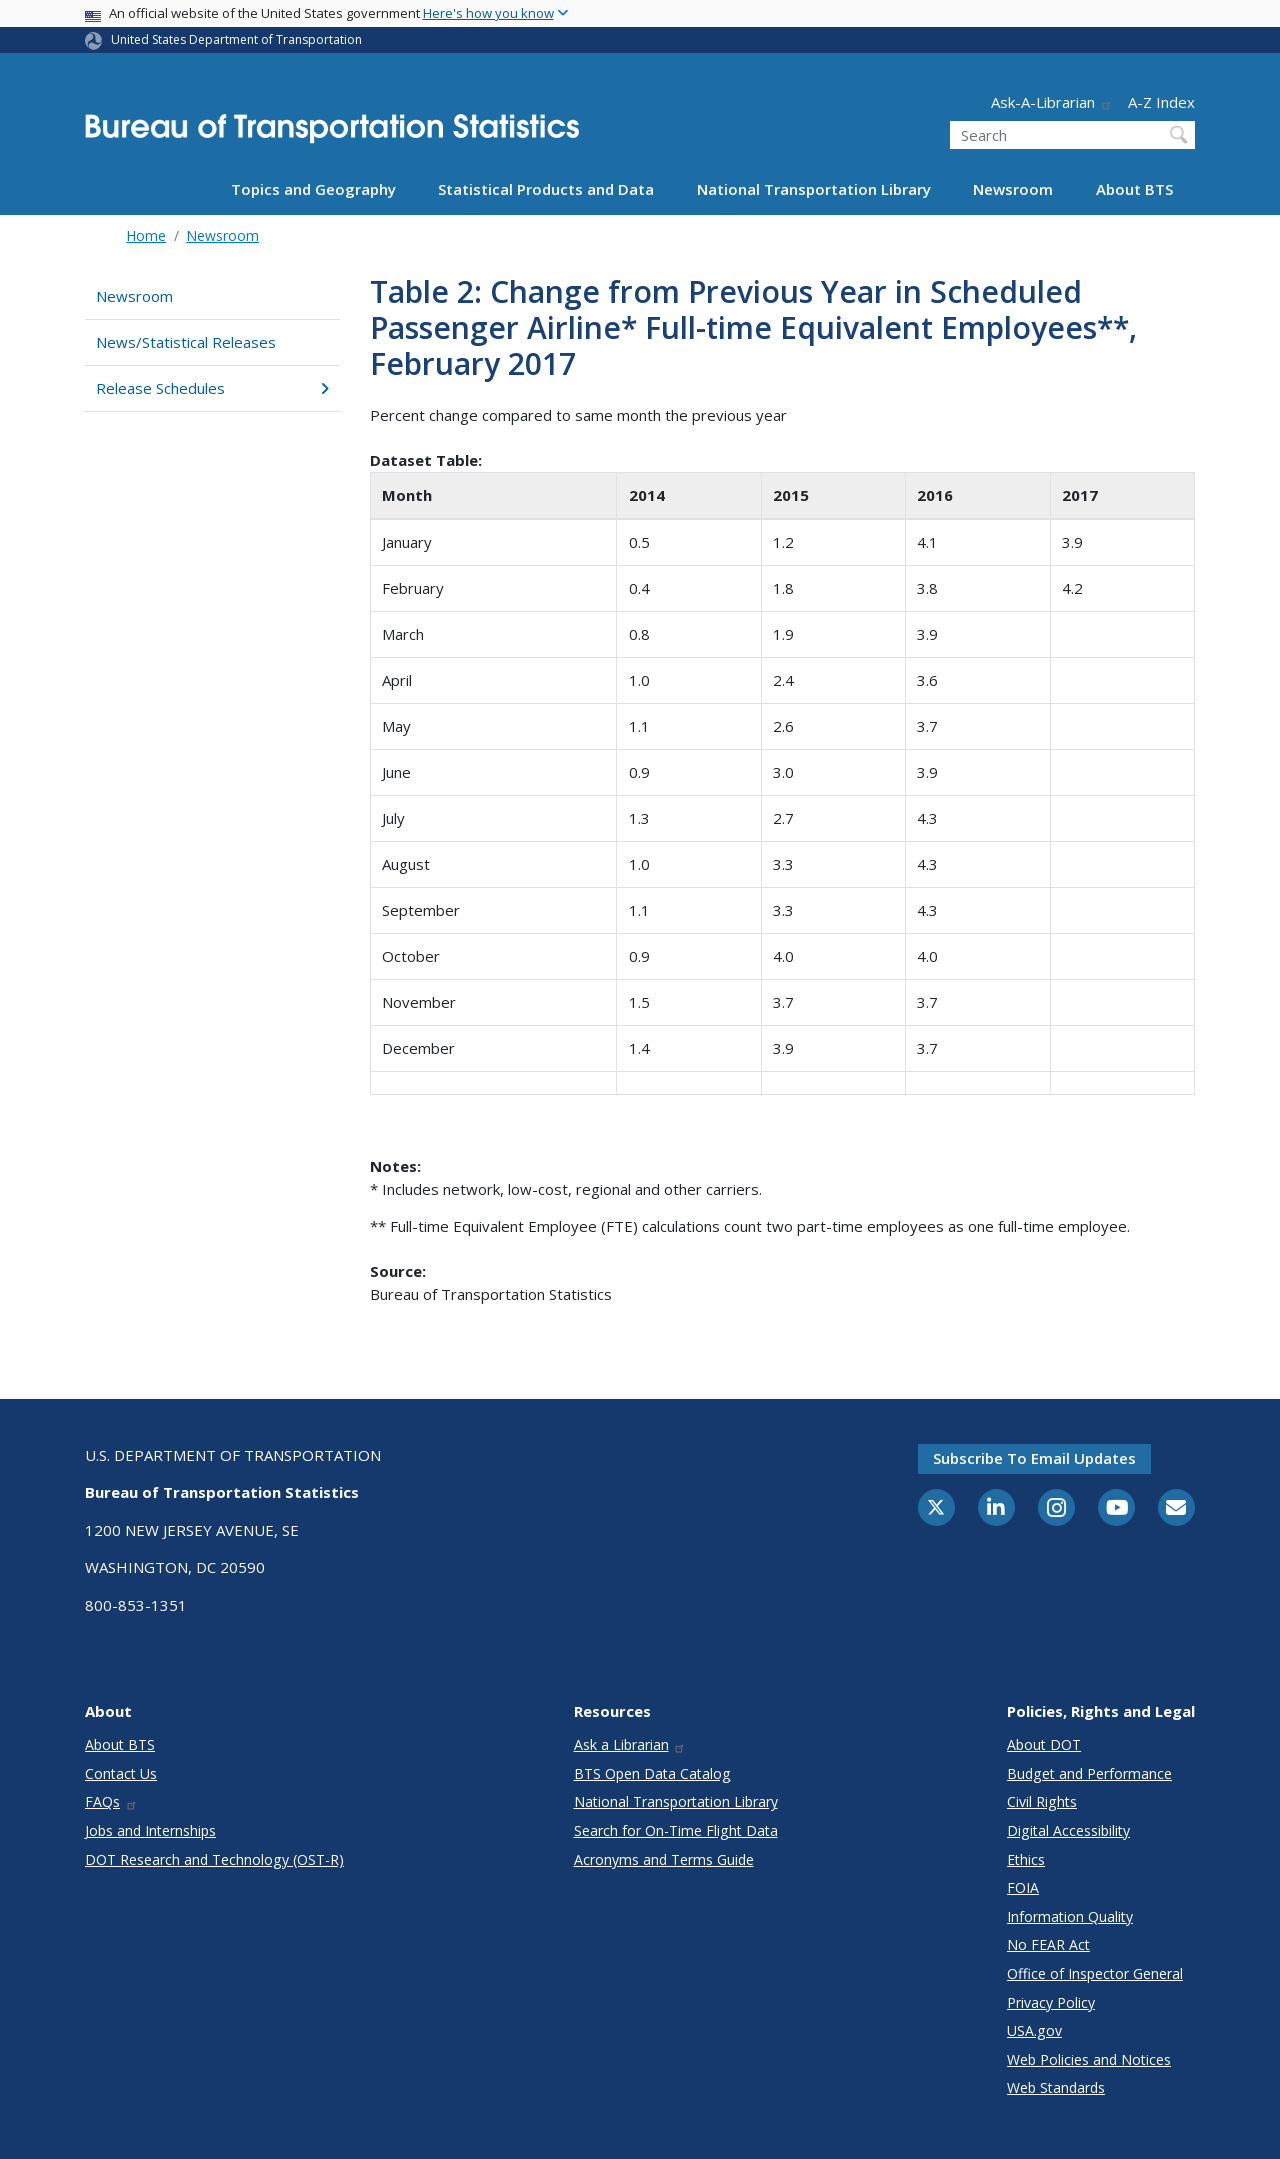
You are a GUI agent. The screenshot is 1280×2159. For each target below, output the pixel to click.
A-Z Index (1161, 102)
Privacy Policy (1051, 2002)
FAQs (111, 1801)
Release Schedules (212, 388)
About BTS (1134, 189)
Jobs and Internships (150, 1830)
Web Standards (1056, 2087)
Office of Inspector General (1095, 1973)
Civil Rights (1042, 1801)
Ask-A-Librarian (1052, 102)
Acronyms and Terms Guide (664, 1859)
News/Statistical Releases (186, 342)
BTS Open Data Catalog (652, 1773)
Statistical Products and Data (546, 189)
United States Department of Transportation (236, 39)
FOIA (1023, 1887)
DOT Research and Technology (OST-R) (214, 1859)
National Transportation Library (814, 189)
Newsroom (1013, 189)
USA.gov (1034, 2030)
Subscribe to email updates (1034, 1458)
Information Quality (1070, 1916)
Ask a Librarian (630, 1744)
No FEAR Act (1048, 1944)
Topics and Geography (313, 189)
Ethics (1026, 1859)
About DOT (1044, 1744)
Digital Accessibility (1068, 1830)
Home (146, 235)
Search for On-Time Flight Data (676, 1830)
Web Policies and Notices (1089, 2059)
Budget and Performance (1089, 1773)
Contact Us (121, 1773)
